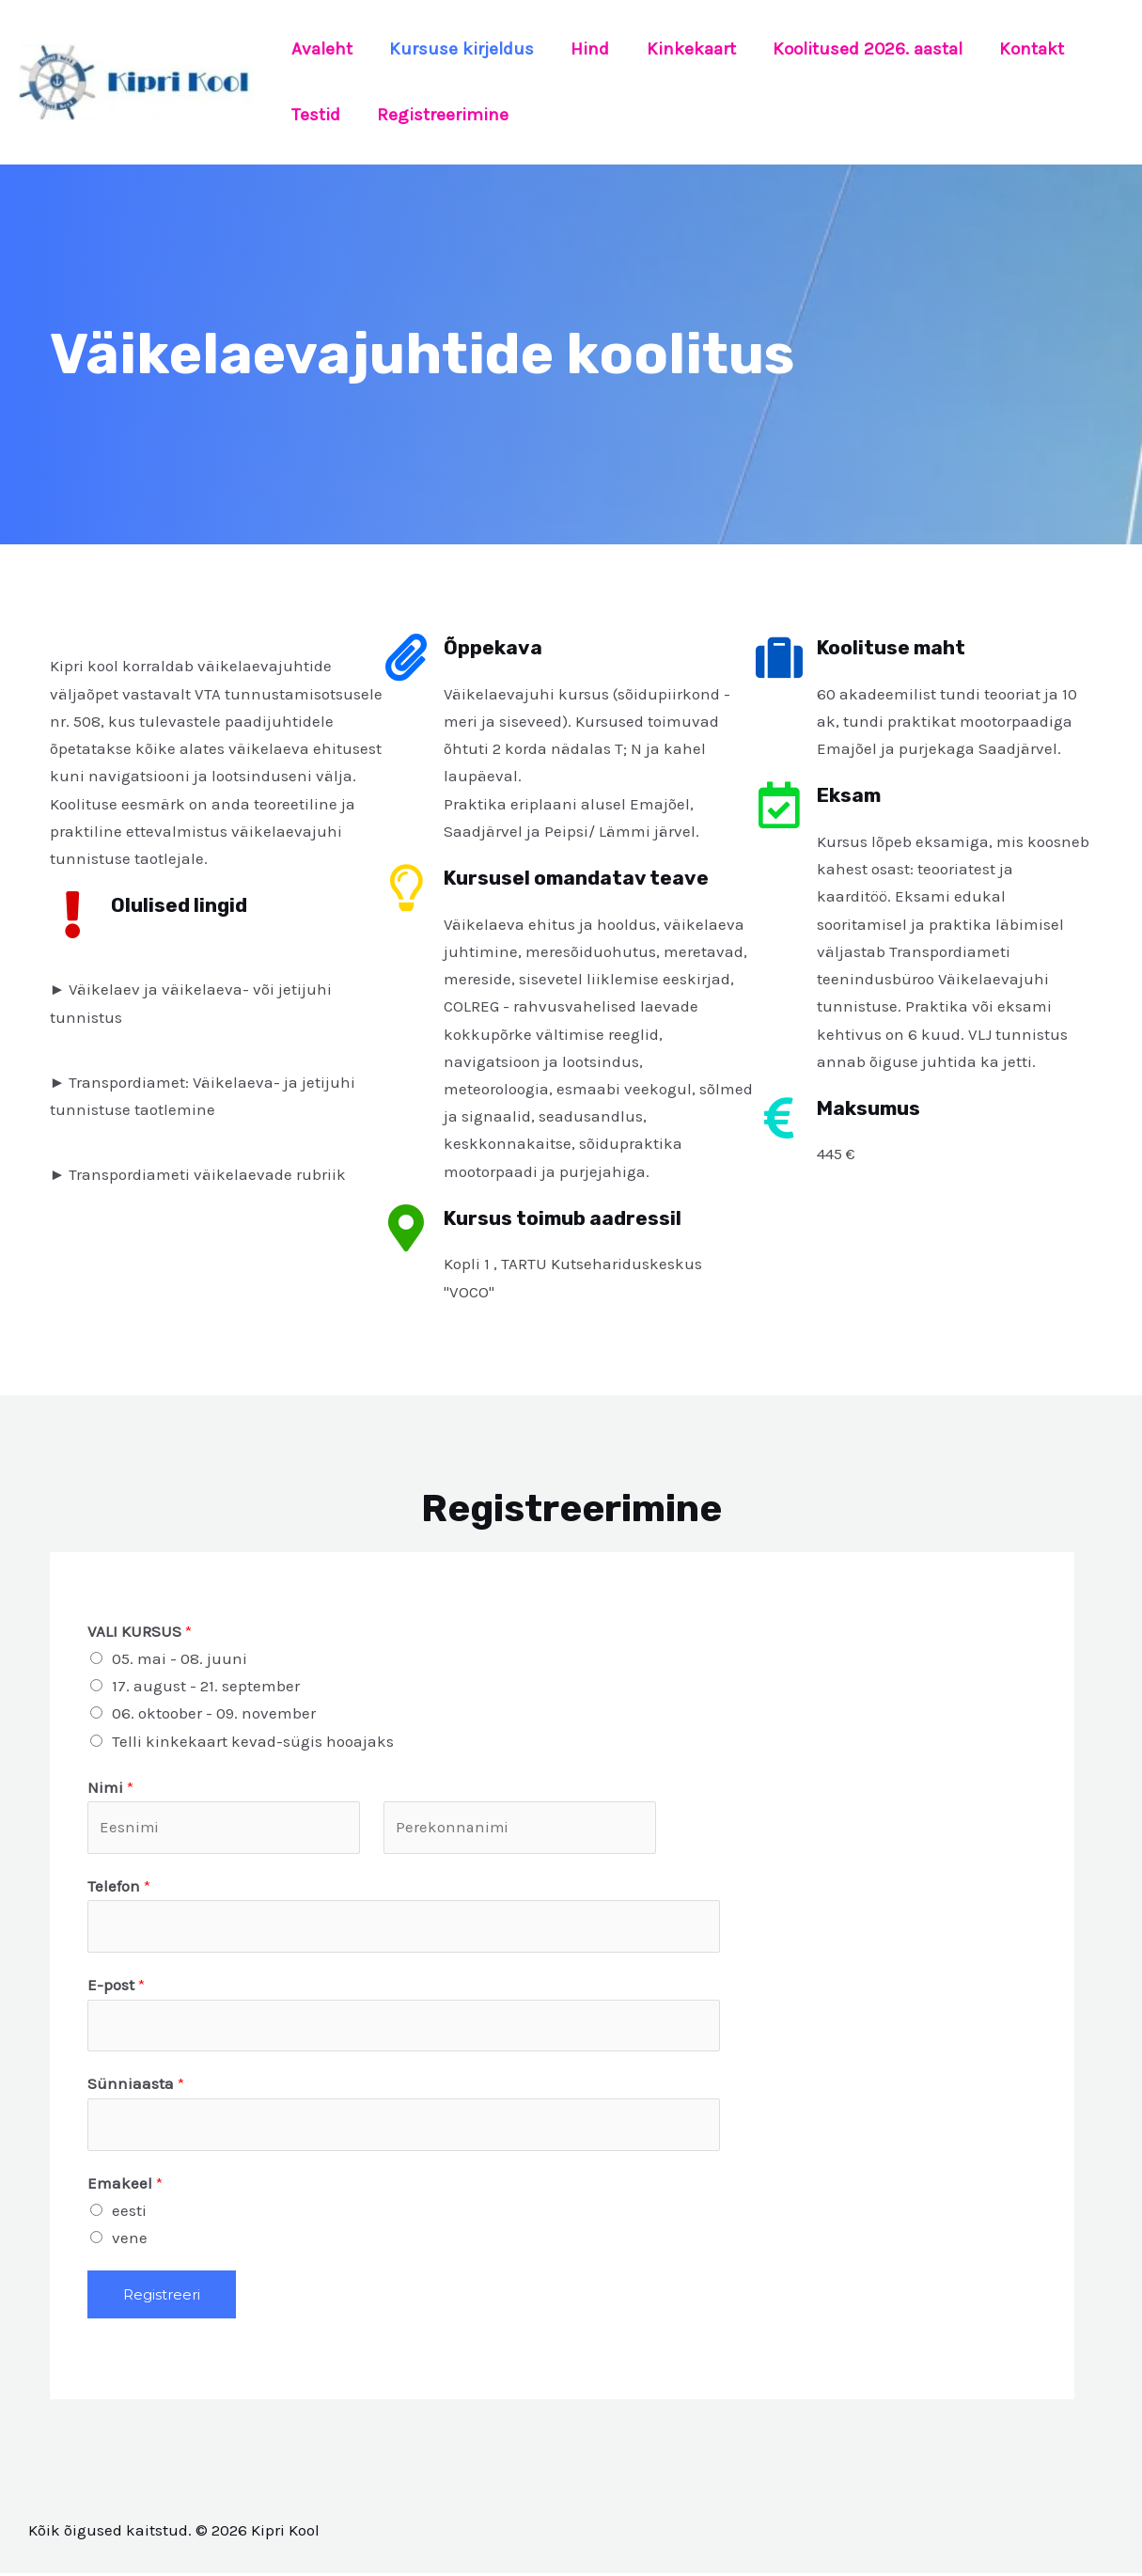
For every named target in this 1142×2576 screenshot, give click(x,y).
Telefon (118, 1886)
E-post (116, 1986)
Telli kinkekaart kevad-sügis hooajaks (253, 1741)
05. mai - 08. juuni (179, 1658)
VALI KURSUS (139, 1631)
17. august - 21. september (206, 1685)
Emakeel (125, 2185)
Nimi (110, 1787)
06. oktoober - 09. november (214, 1713)
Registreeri (161, 2298)
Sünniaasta (135, 2086)
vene (130, 2240)
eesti (129, 2213)
